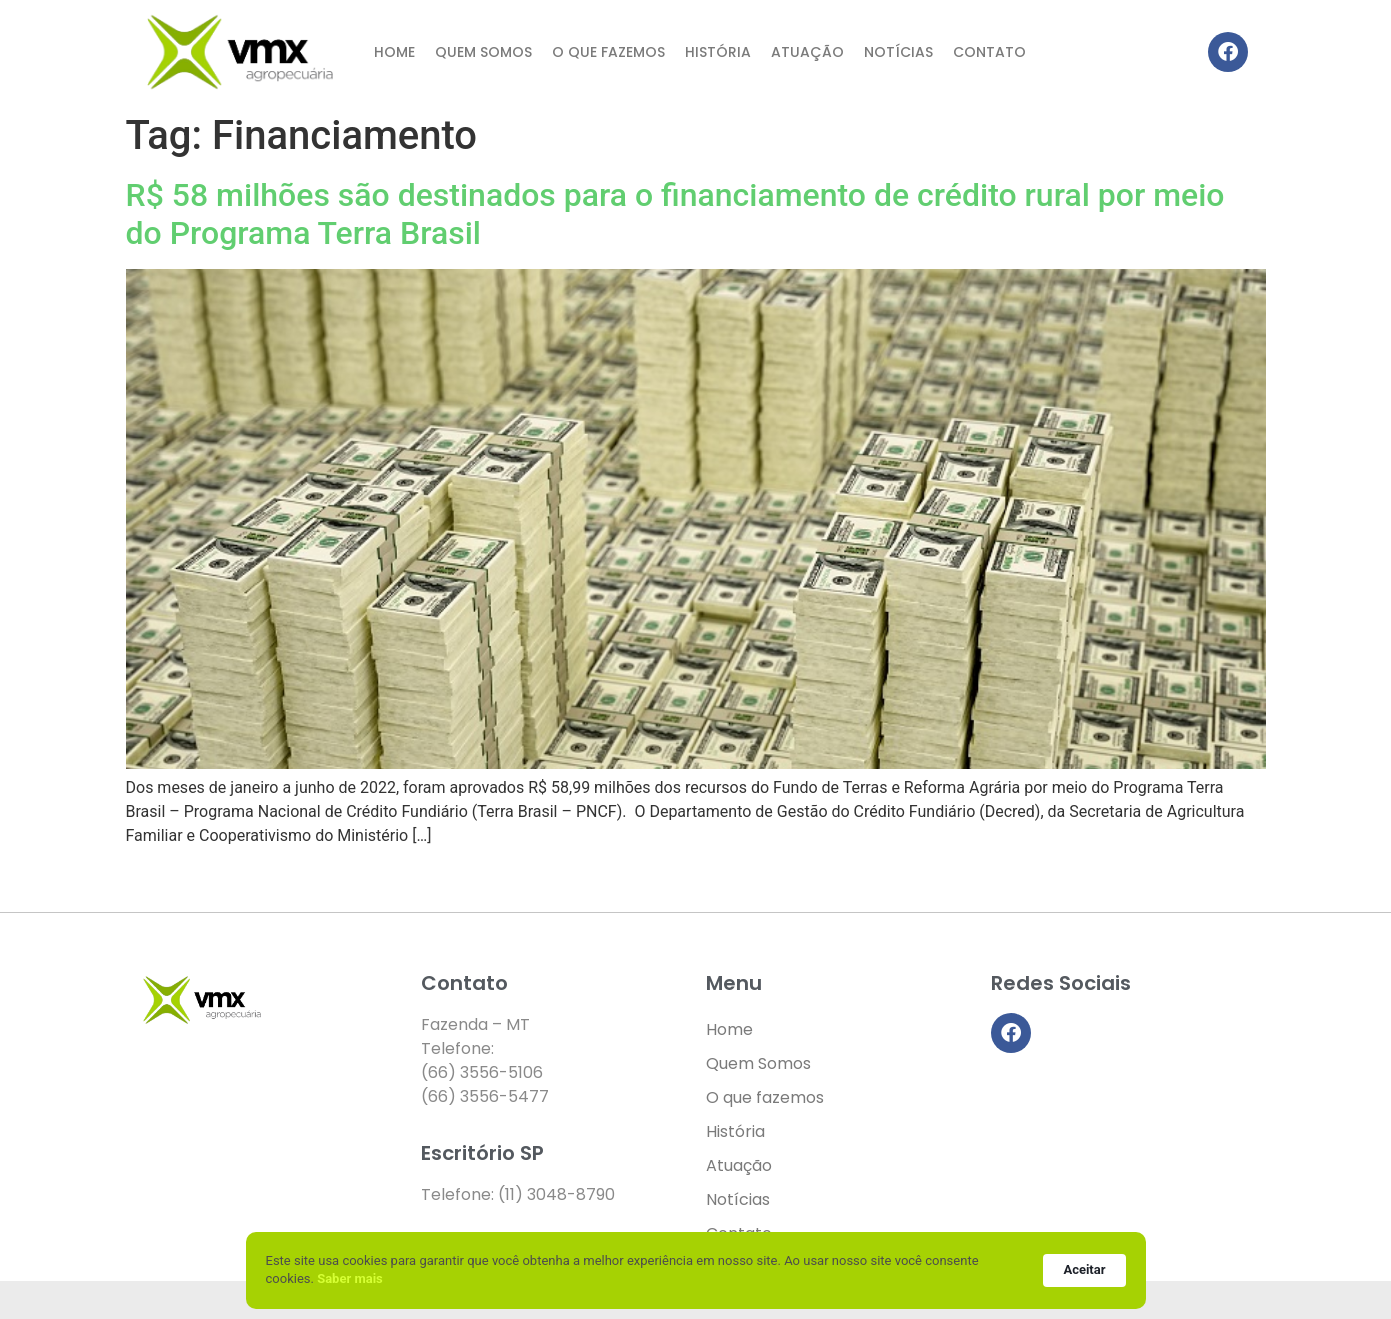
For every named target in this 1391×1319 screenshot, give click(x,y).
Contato (989, 52)
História (718, 52)
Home (394, 52)
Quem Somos (483, 52)
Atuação (807, 52)
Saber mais (350, 1278)
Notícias (898, 52)
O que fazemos (608, 52)
